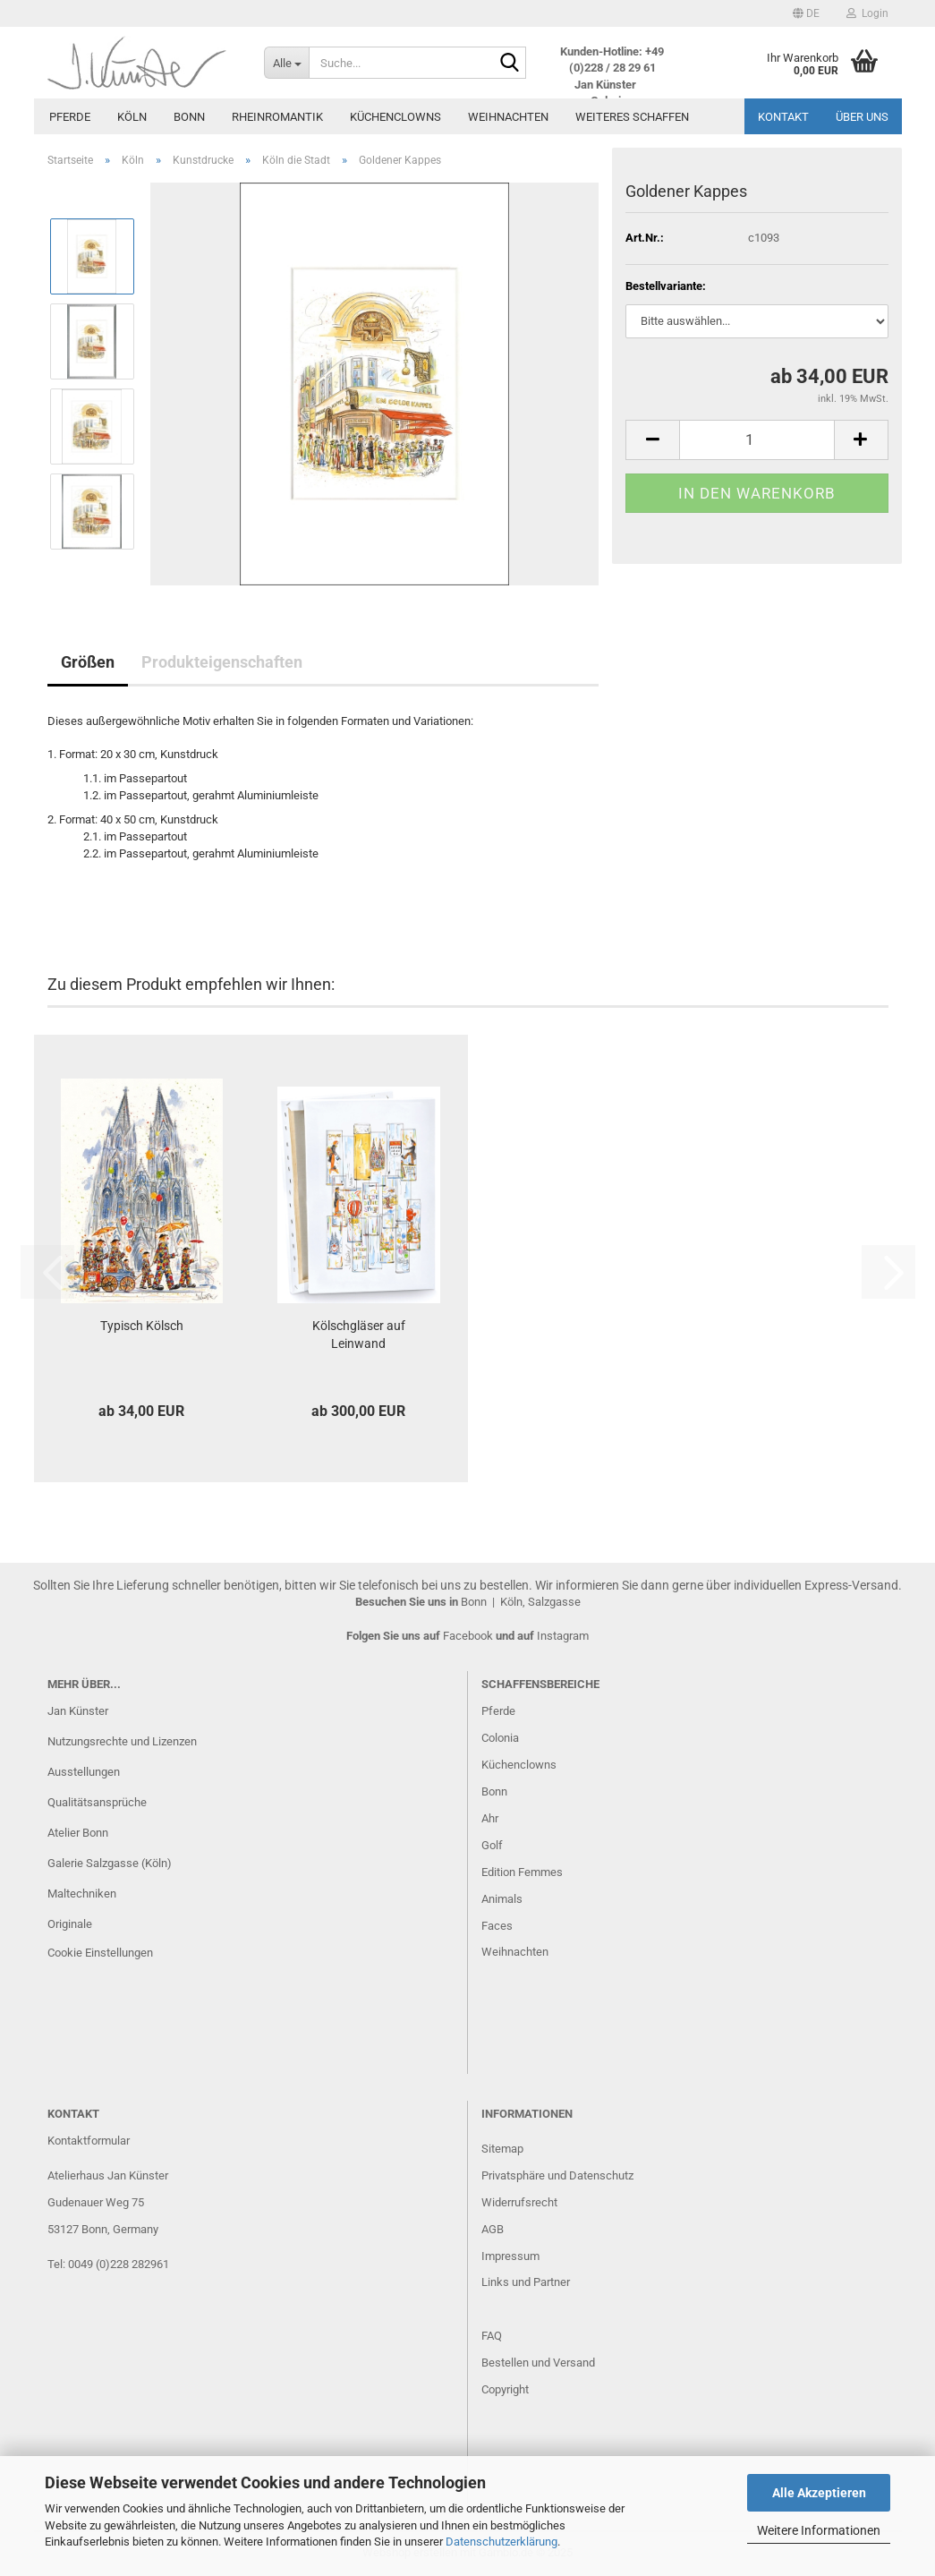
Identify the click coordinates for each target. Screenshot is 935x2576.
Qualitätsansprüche (97, 1802)
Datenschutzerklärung (501, 2541)
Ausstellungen (83, 1771)
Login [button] (867, 13)
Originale (69, 1924)
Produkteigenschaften (221, 662)
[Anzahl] (756, 440)
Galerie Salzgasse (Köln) (109, 1863)
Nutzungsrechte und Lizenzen (122, 1741)
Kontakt (783, 117)
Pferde (69, 117)
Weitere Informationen (818, 2530)
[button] (806, 13)
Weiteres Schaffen (632, 117)
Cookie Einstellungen (100, 1952)
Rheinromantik (277, 117)
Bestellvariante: (665, 286)
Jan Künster (77, 1711)
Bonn (189, 117)
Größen (88, 662)
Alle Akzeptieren (819, 2493)
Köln (132, 117)
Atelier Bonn (77, 1832)
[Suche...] (286, 63)
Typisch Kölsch (141, 1325)
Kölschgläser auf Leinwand (358, 1334)
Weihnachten (508, 117)
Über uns (862, 117)
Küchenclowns (395, 117)
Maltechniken (81, 1893)
